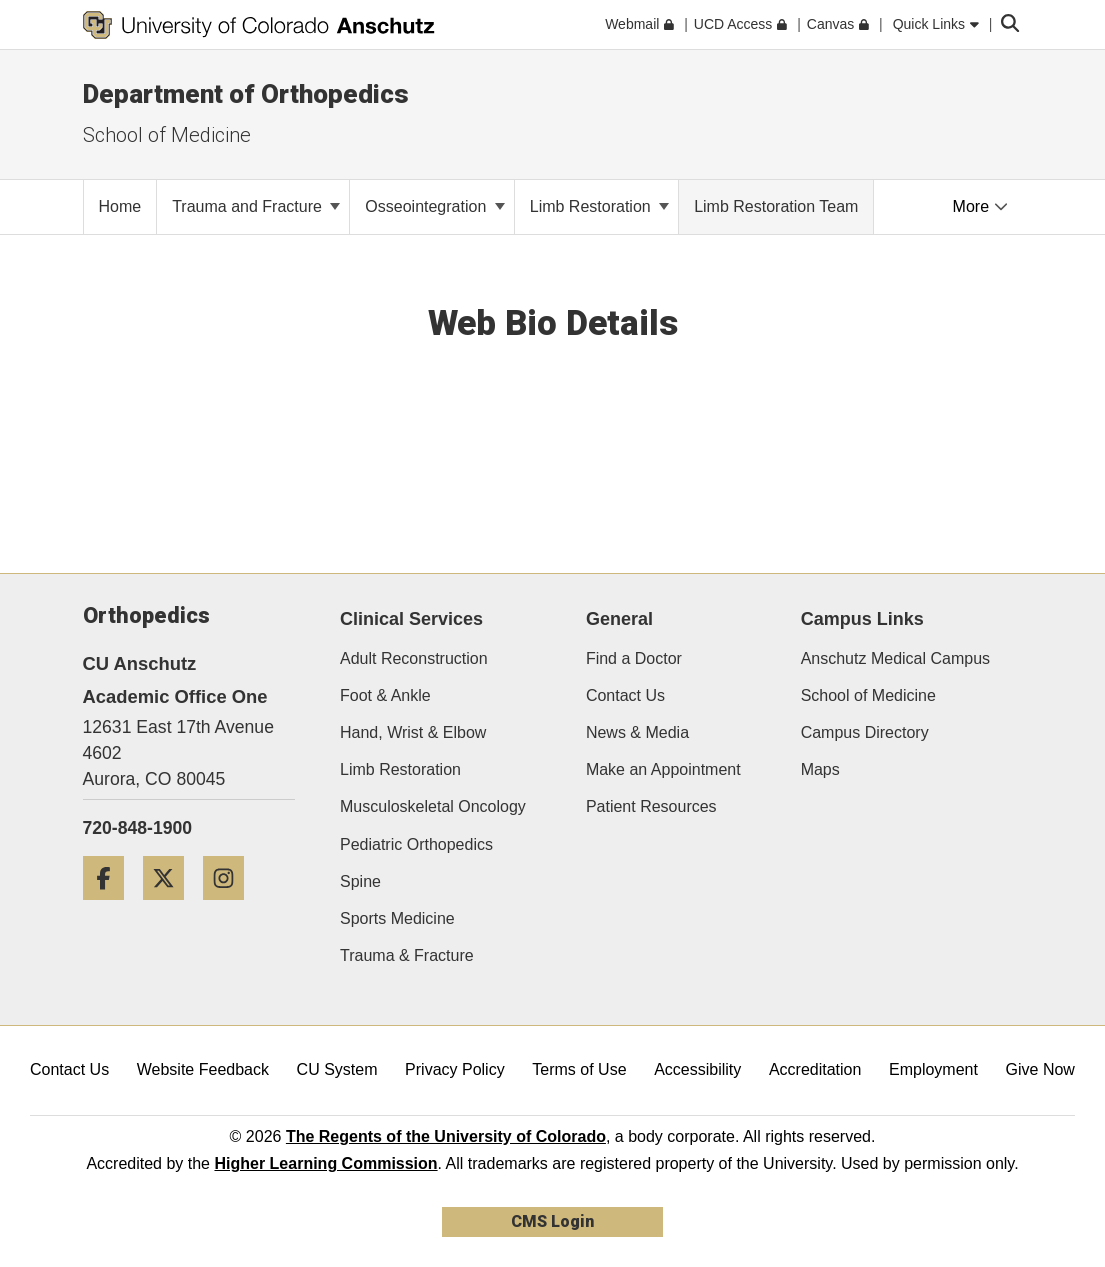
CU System (337, 1069)
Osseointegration (434, 206)
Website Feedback (203, 1069)
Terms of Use (579, 1069)
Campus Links (862, 619)
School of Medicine (868, 695)
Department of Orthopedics (246, 94)
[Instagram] (231, 907)
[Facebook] (111, 907)
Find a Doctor (634, 658)
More (980, 206)
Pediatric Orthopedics (416, 844)
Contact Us (625, 695)
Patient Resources (651, 806)
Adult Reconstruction (414, 658)
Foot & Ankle (385, 695)
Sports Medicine (397, 918)
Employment (933, 1069)
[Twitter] (171, 907)
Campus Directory (865, 732)
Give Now (1040, 1069)
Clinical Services (411, 619)
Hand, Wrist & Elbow (413, 732)
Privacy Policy (455, 1069)
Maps (820, 769)
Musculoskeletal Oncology (433, 806)
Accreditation (815, 1069)
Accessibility (697, 1069)
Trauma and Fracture (256, 206)
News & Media (637, 732)
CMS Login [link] (552, 1221)
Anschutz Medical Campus (895, 658)
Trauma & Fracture (407, 955)
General (619, 619)
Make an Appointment (663, 769)
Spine (360, 881)
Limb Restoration (599, 206)
